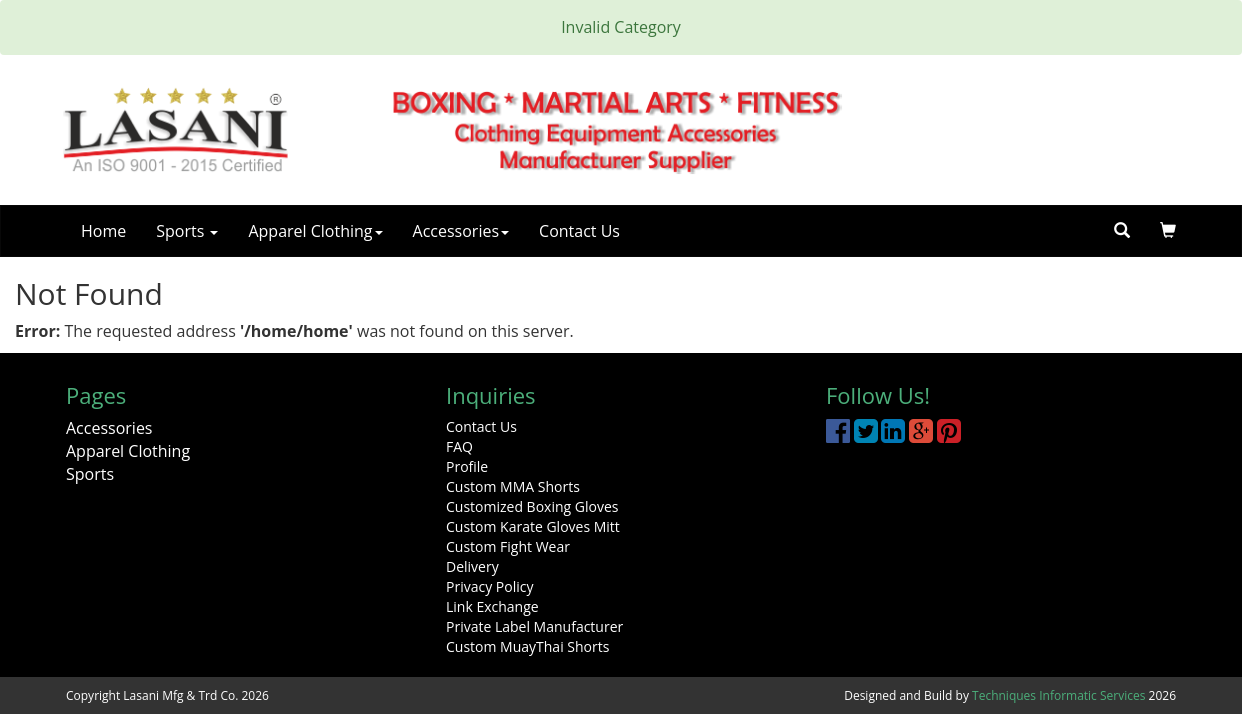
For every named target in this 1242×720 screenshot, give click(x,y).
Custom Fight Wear (508, 546)
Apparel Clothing (315, 231)
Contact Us (579, 231)
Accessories (461, 231)
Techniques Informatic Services (1058, 695)
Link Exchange (492, 606)
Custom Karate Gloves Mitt (533, 526)
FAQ (459, 446)
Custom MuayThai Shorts (527, 646)
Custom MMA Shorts (513, 486)
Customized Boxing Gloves (532, 506)
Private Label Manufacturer (534, 626)
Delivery (472, 566)
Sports (187, 231)
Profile (467, 466)
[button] (1168, 231)
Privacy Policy (489, 586)
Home (103, 231)
